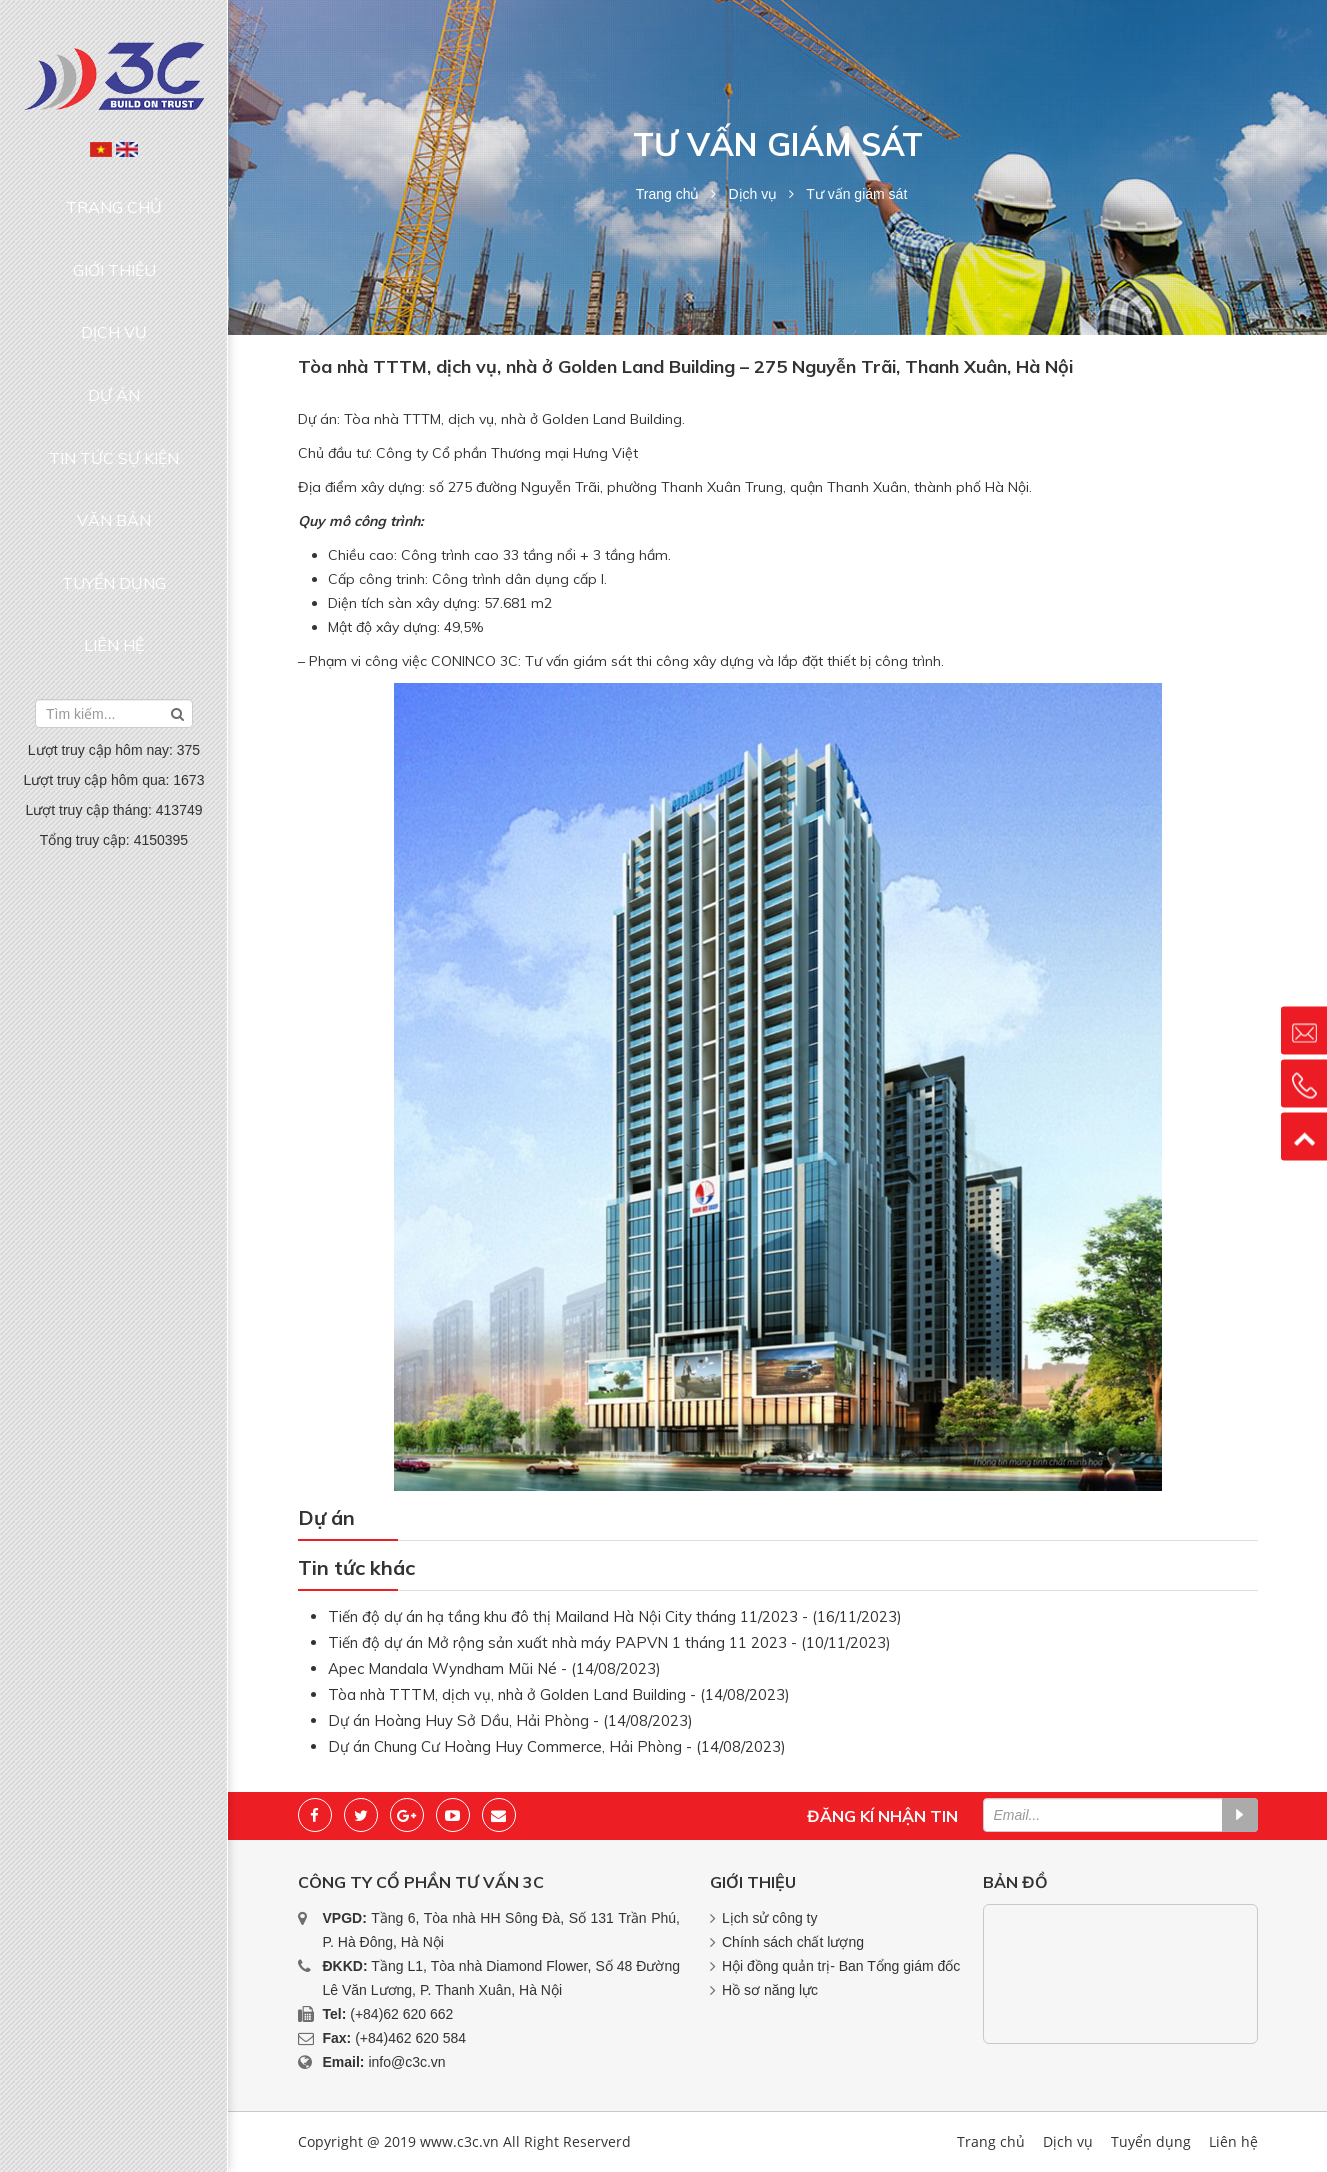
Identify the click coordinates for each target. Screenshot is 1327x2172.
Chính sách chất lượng (793, 1942)
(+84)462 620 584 (410, 2038)
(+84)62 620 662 (401, 2014)
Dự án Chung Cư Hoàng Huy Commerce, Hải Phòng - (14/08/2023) (557, 1746)
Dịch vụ (114, 272)
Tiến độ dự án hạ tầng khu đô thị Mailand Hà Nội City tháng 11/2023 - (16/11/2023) (615, 1616)
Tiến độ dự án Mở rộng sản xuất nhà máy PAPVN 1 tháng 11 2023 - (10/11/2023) (609, 1642)
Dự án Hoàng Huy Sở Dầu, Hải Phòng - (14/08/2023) (510, 1720)
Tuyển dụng (114, 424)
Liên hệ (114, 463)
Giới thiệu (114, 233)
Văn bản (114, 386)
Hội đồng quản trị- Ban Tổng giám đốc (841, 1966)
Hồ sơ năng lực (770, 1990)
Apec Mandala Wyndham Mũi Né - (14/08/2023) (494, 1668)
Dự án (114, 310)
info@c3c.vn (406, 2062)
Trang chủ (114, 195)
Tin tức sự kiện (114, 348)
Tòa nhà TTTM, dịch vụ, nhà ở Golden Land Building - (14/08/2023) (559, 1694)
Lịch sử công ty (770, 1918)
